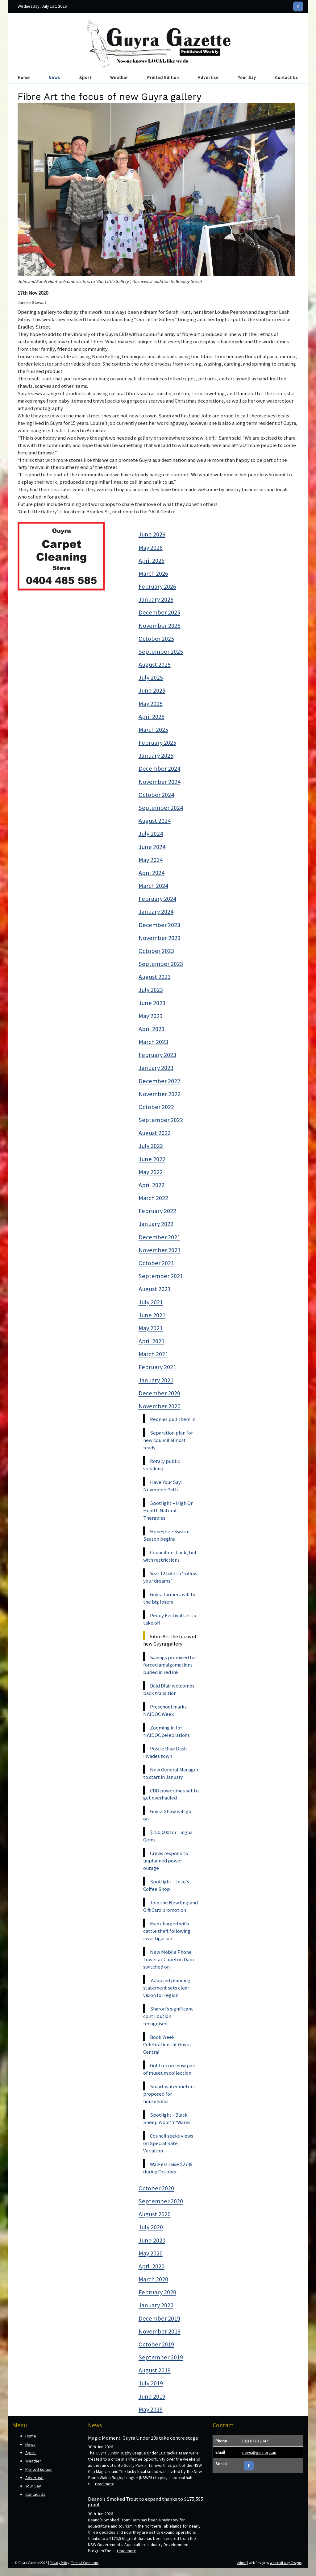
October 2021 (156, 1263)
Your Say (247, 77)
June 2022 (152, 1159)
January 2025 (156, 756)
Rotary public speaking (161, 1465)
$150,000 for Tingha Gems (168, 1836)
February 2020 (157, 2292)
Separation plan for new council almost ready (168, 1440)
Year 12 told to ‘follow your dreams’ (170, 1577)
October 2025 (156, 639)
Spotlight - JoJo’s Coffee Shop (166, 1885)
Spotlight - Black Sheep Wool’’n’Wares (166, 2118)
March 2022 (153, 1198)
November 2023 (160, 938)
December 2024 (159, 768)
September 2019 (161, 2357)
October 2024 (156, 795)
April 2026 (151, 561)
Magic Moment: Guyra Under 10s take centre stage (143, 2437)
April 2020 (151, 2266)
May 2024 (151, 860)
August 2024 (155, 821)
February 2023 (157, 1055)
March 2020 (153, 2279)
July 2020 (151, 2227)
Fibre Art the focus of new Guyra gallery (170, 1640)
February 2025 (157, 743)
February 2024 (157, 899)
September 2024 (161, 808)
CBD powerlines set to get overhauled (171, 1794)
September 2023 (161, 964)
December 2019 (159, 2318)
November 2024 (160, 782)
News (54, 77)
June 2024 (152, 847)
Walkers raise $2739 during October (168, 2168)
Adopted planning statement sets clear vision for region (166, 1987)
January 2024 (156, 912)
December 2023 (159, 925)
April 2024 (151, 873)
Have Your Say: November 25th (162, 1486)
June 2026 (152, 534)
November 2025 (160, 626)
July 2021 (151, 1302)
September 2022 (161, 1120)
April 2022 (151, 1185)
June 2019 (152, 2396)
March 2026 (153, 573)
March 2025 (153, 730)
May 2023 (151, 1016)
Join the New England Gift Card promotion (170, 1906)
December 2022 (159, 1081)
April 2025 (151, 717)
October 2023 (156, 951)
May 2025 (151, 704)
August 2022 (155, 1133)
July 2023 (151, 990)
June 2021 (152, 1315)
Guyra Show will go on (167, 1815)
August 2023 (155, 977)
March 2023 (153, 1042)
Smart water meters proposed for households (169, 2094)
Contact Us (286, 77)
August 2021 (155, 1289)
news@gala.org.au (259, 2452)
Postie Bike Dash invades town (165, 1752)
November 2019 (160, 2331)
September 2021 (161, 1276)
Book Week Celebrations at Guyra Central (167, 2044)
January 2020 (156, 2305)
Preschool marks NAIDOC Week (165, 1710)
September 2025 (161, 652)
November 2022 (160, 1094)
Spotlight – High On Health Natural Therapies (168, 1510)
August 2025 (155, 665)
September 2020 (161, 2201)
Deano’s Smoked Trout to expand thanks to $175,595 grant (145, 2501)
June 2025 (152, 690)
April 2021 (151, 1341)
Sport (85, 77)
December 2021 (159, 1237)
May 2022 (151, 1172)
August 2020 (155, 2214)
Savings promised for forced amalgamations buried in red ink (169, 1664)
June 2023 (152, 1003)
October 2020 (156, 2188)
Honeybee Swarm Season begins (166, 1535)
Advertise (208, 77)
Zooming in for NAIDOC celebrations (166, 1731)
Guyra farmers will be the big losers (170, 1598)
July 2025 (151, 677)
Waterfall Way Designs (285, 2563)
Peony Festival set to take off (169, 1619)
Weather (119, 77)
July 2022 (151, 1146)
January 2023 (156, 1068)
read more (104, 2484)
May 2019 (151, 2409)
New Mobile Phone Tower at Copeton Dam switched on (168, 1959)
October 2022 (156, 1107)
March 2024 (153, 886)
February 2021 (157, 1367)
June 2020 (152, 2240)
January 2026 (156, 599)
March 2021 (153, 1354)
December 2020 (159, 1393)
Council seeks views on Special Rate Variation (168, 2143)
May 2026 (151, 548)
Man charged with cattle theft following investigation (166, 1931)
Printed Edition (163, 77)
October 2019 (156, 2344)
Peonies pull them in (172, 1419)
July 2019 (151, 2383)
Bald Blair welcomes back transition (168, 1689)
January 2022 (156, 1224)
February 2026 (157, 586)
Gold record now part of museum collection (169, 2069)
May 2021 (151, 1328)
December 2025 (159, 612)
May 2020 (151, 2253)
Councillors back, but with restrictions (170, 1556)
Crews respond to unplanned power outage (165, 1860)
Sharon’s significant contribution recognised (168, 2016)
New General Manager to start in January (170, 1773)
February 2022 (157, 1211)
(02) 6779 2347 (255, 2441)
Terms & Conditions (84, 2563)
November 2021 (160, 1250)
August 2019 (155, 2370)
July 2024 (151, 834)
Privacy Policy (59, 2563)
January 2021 (156, 1380)
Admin (242, 2563)
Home (24, 77)
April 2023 (151, 1029)
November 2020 (160, 1406)
